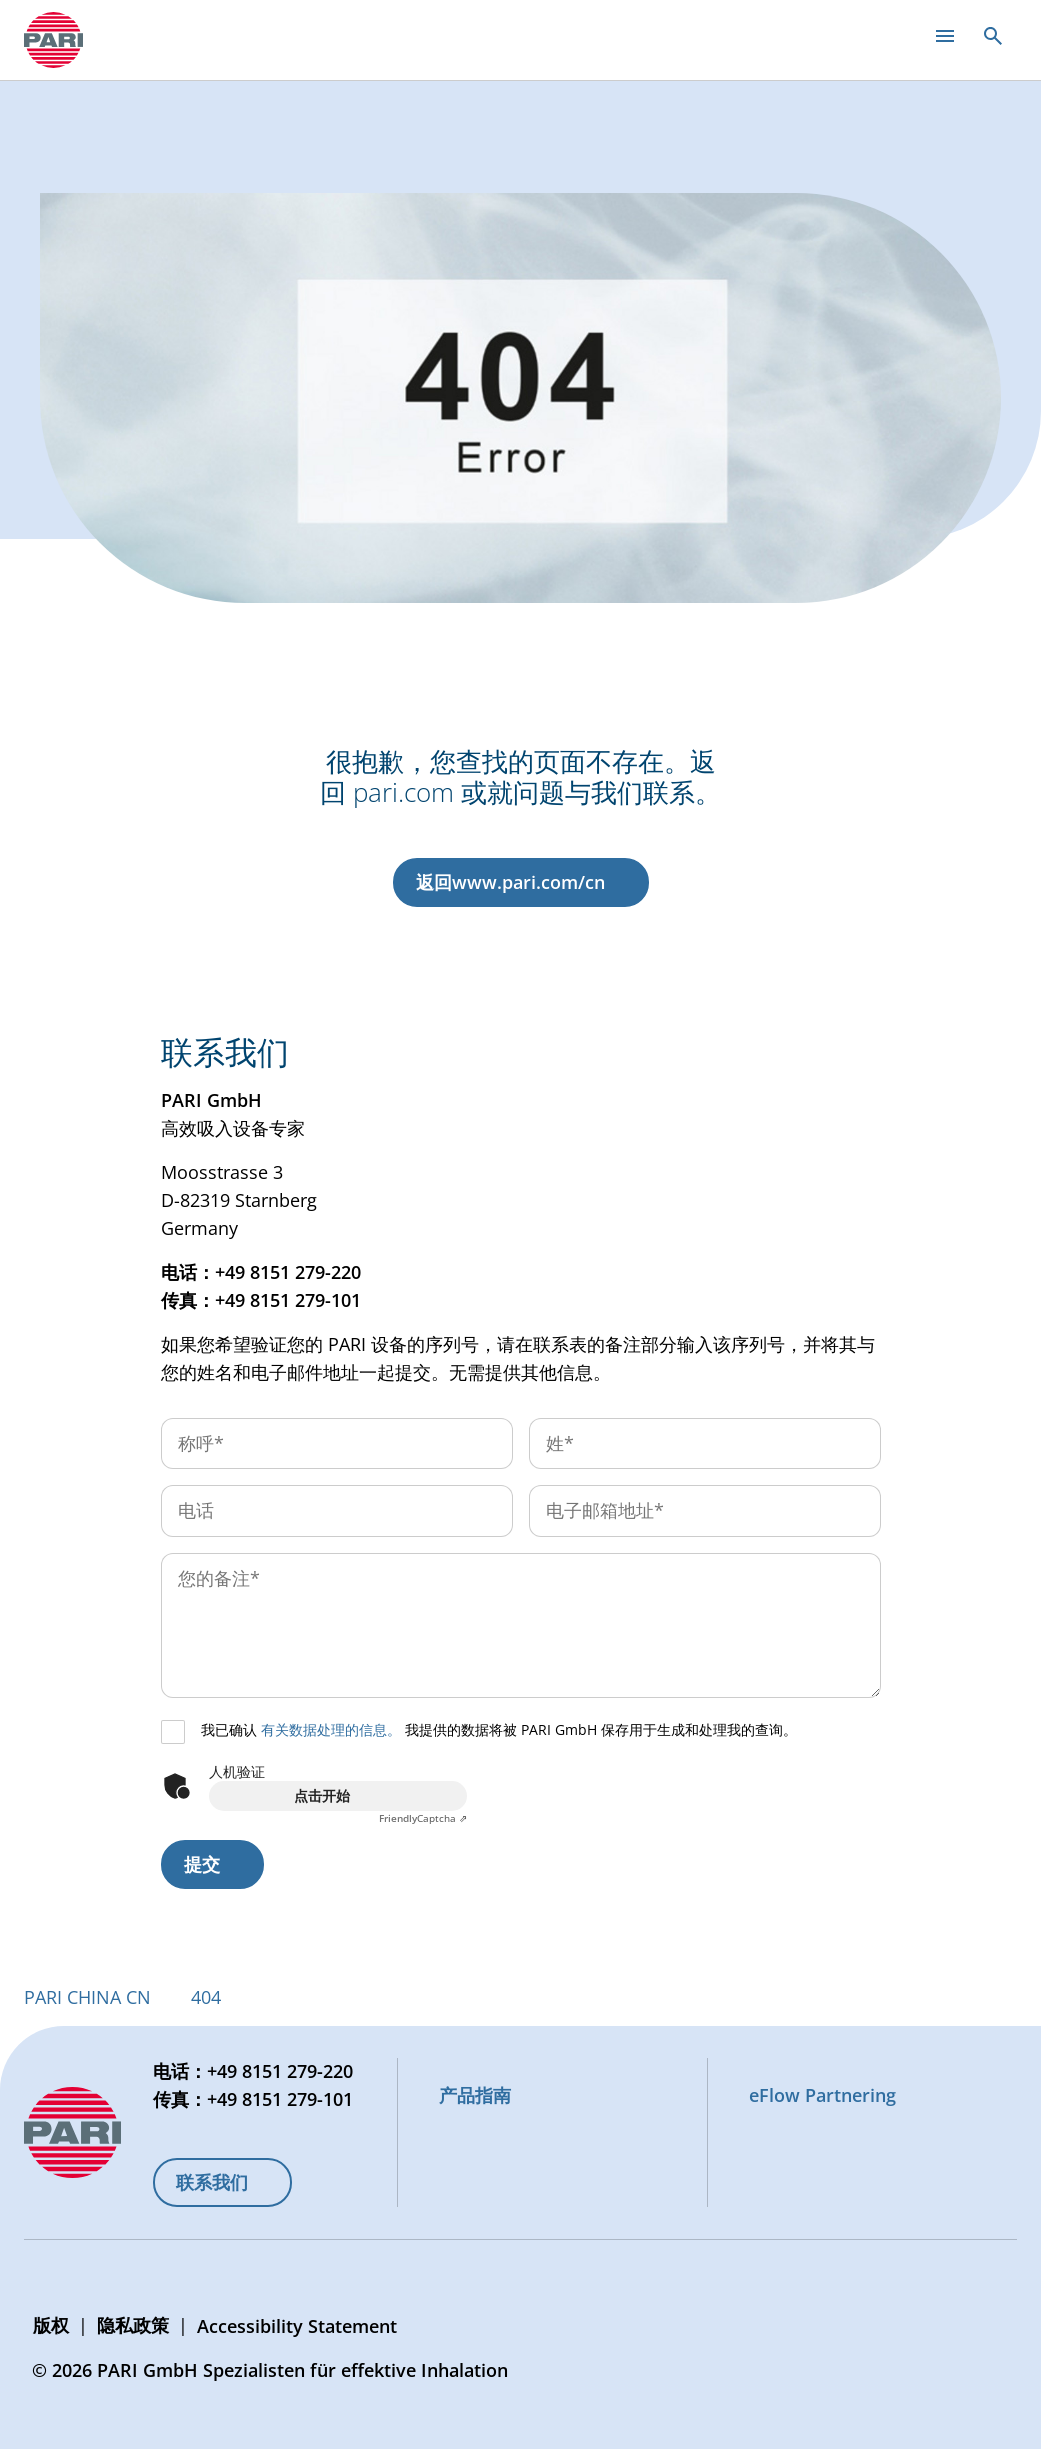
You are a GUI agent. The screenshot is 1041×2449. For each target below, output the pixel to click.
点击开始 (322, 1795)
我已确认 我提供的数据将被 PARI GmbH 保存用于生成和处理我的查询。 (499, 1729)
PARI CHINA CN (87, 1997)
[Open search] (993, 36)
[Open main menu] (945, 36)
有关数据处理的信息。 (331, 1729)
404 (206, 1997)
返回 (510, 882)
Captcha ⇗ (423, 1818)
